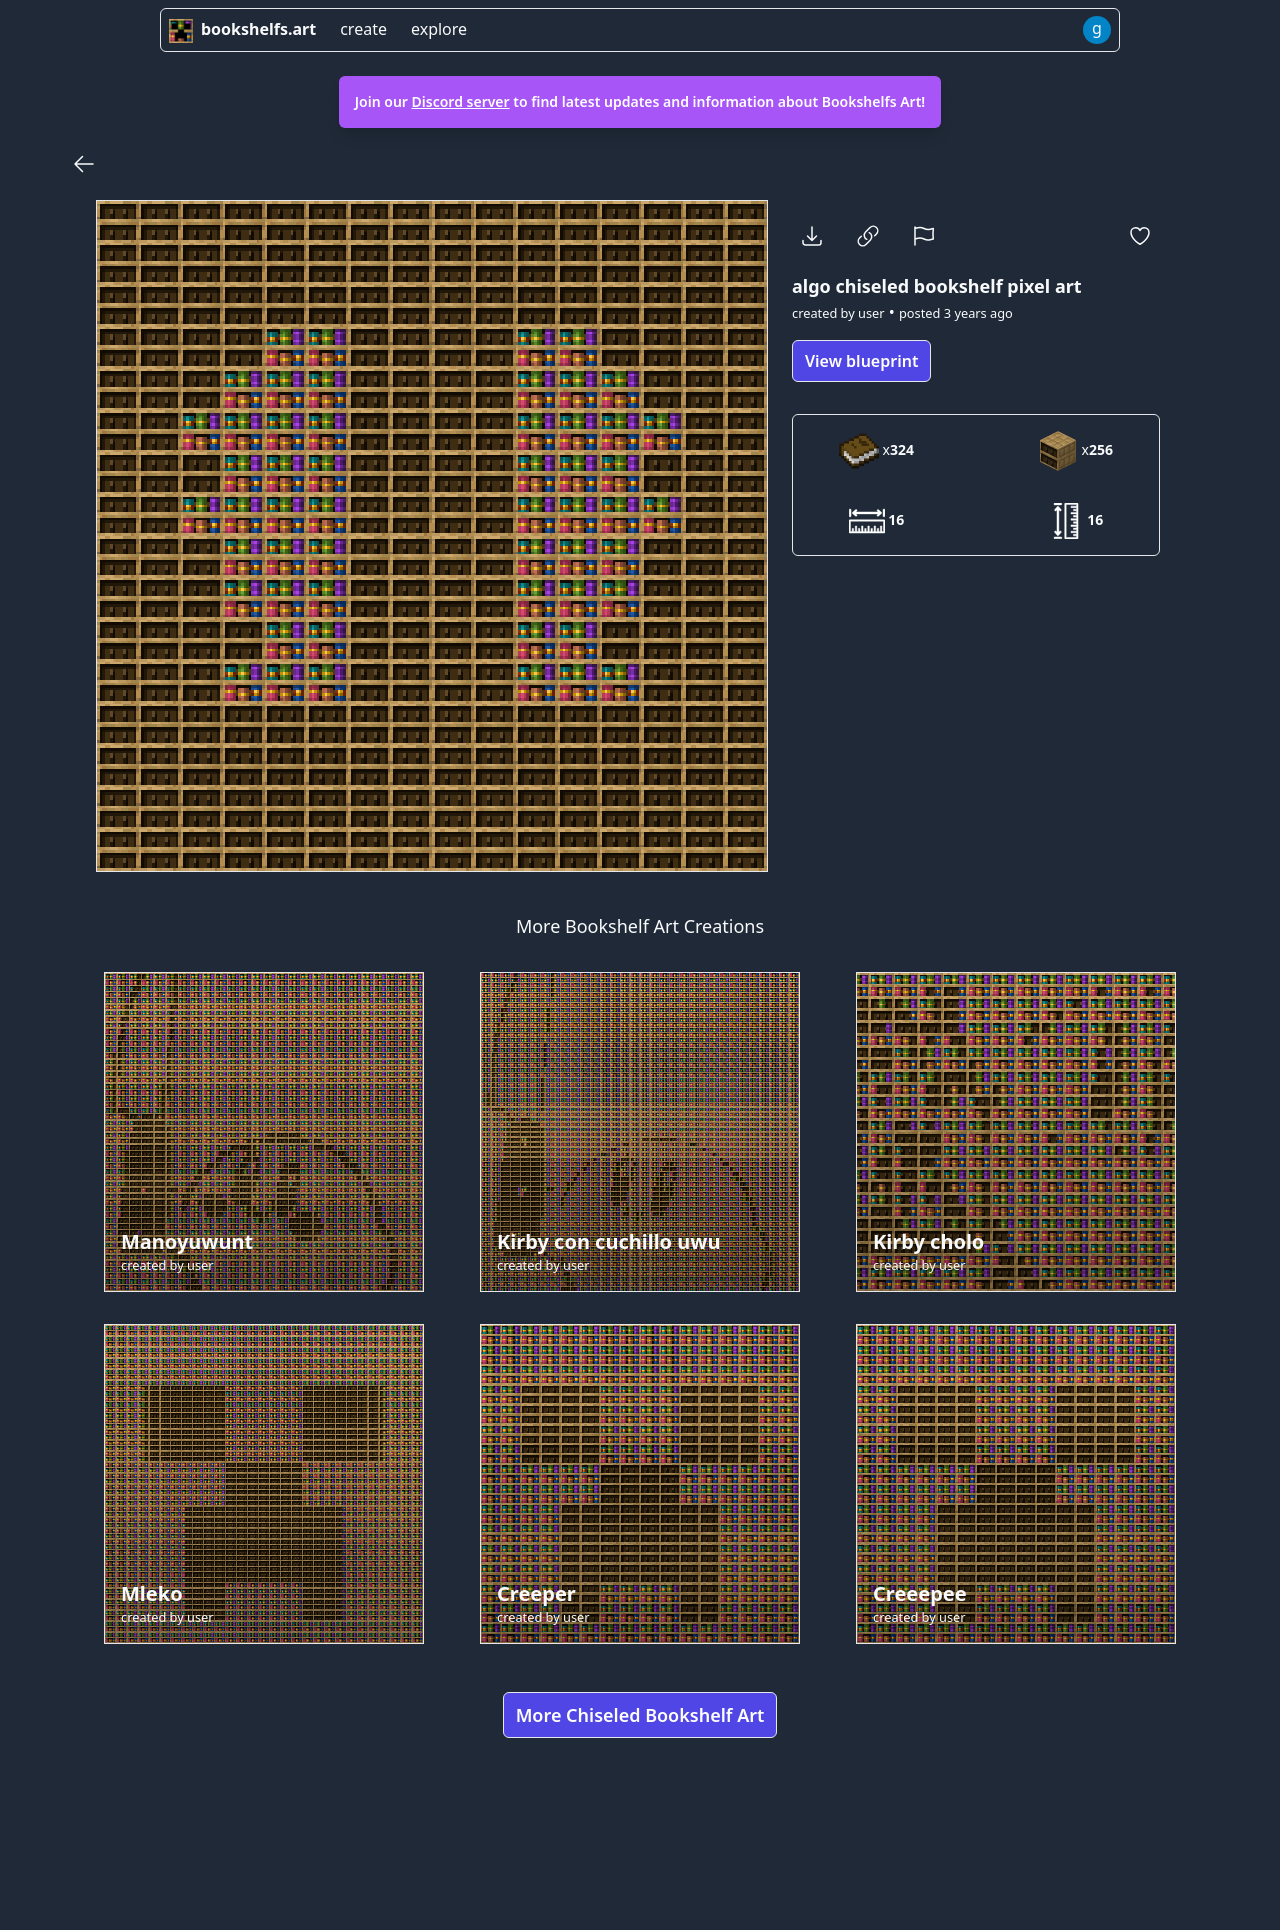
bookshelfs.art (242, 29)
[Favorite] (1140, 236)
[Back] (84, 164)
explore (439, 29)
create (363, 29)
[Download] (812, 236)
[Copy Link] (868, 236)
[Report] (924, 236)
